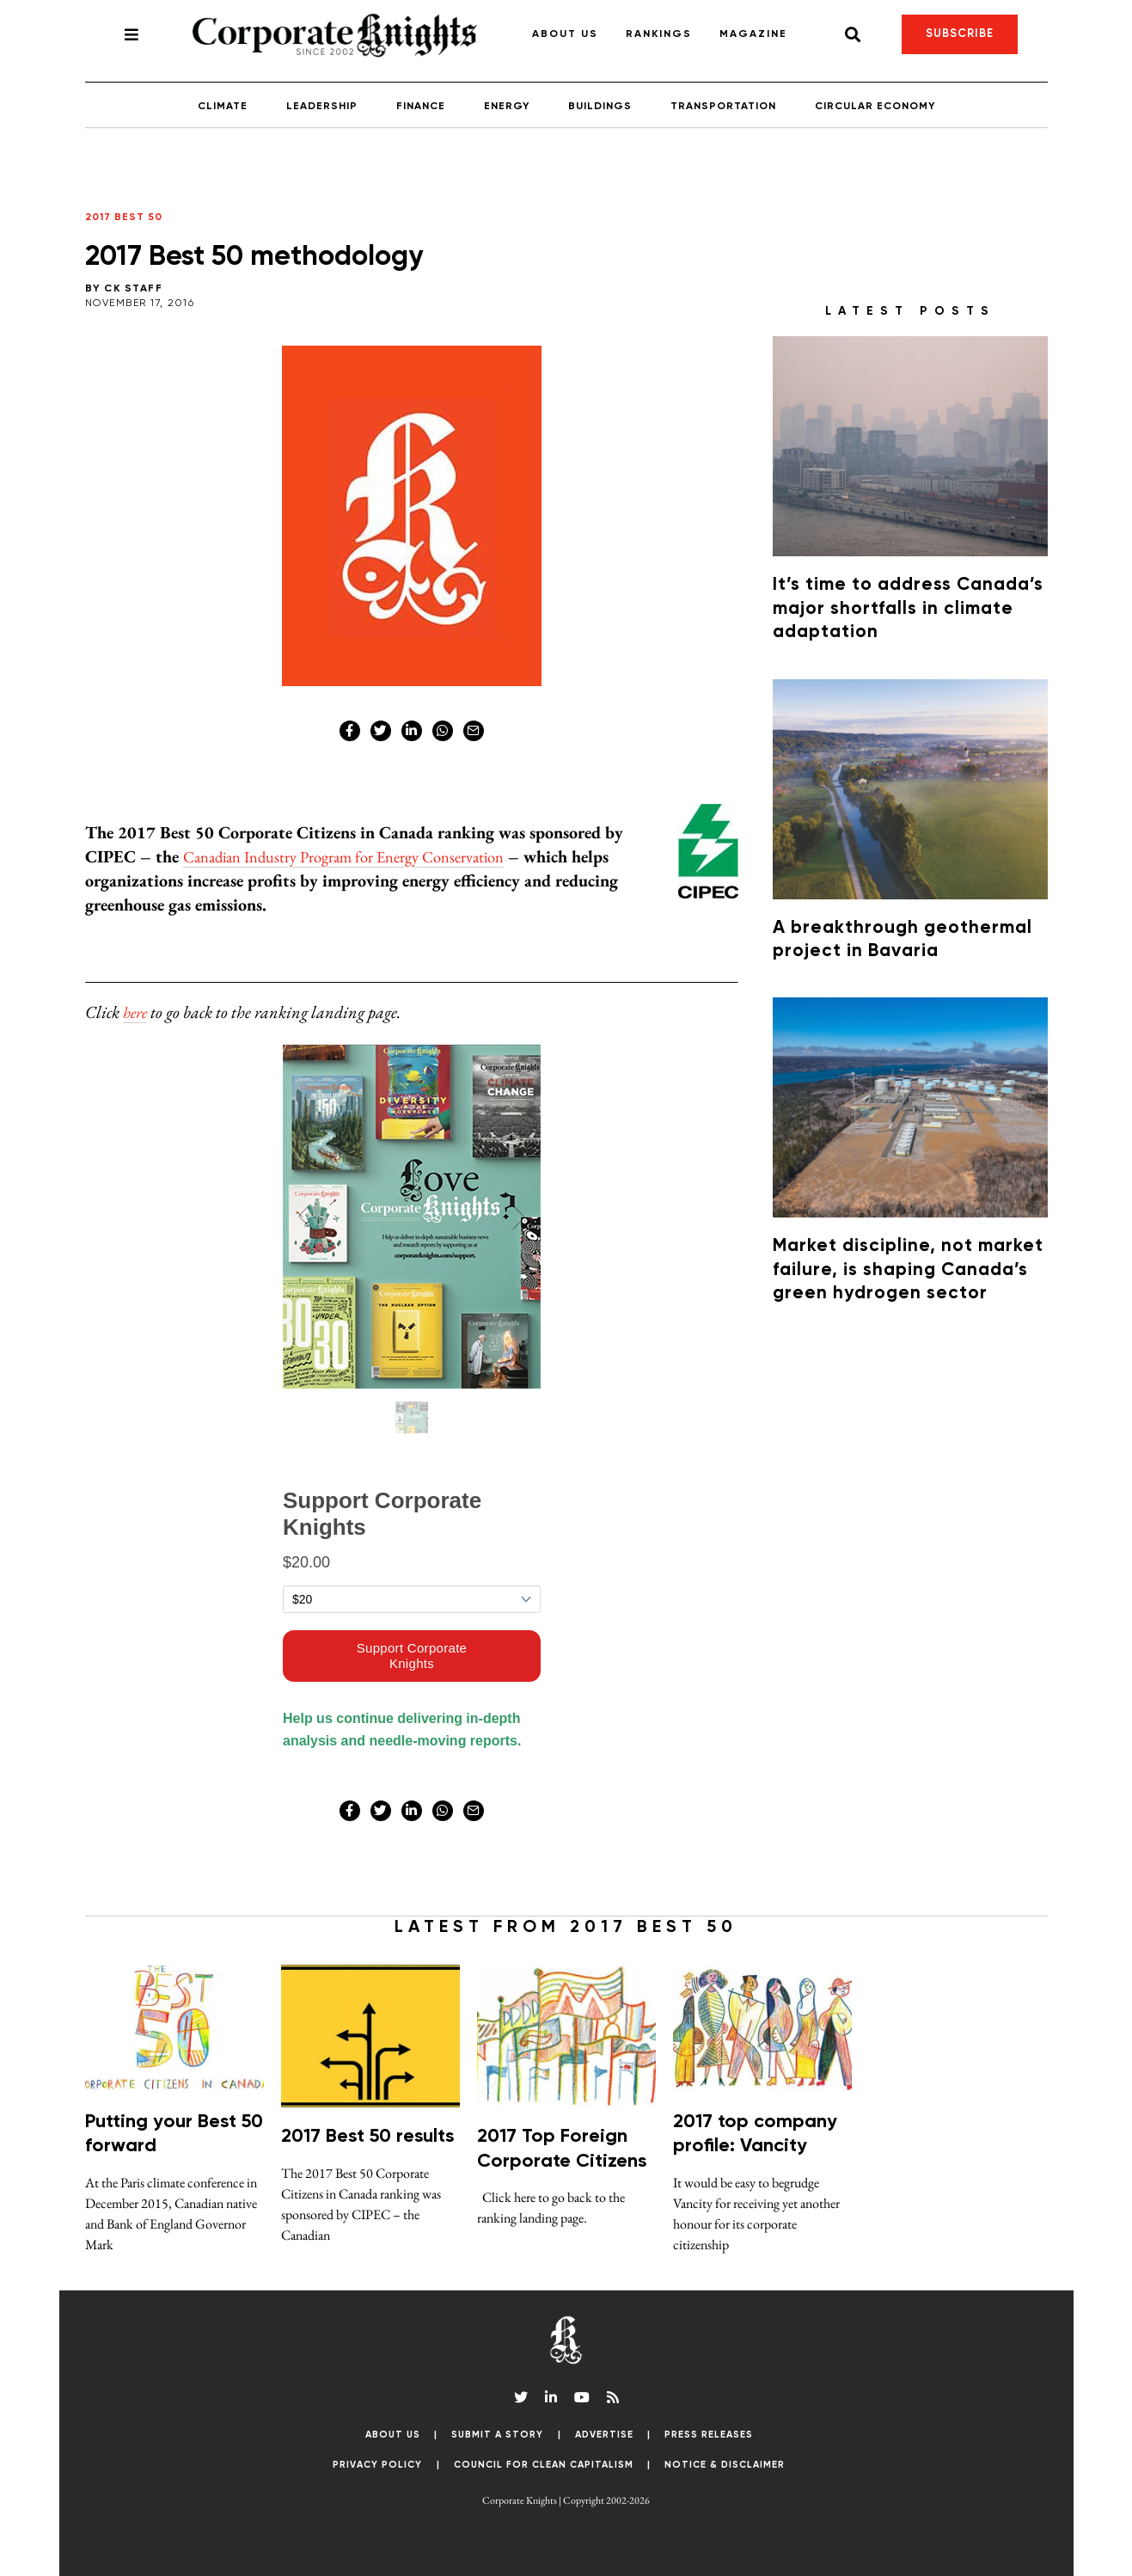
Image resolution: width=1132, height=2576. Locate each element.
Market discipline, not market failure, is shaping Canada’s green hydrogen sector (908, 1270)
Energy (506, 106)
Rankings (659, 34)
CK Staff (133, 289)
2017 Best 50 (123, 217)
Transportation (723, 106)
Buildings (600, 106)
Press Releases (708, 2434)
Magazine (753, 34)
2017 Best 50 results (367, 2136)
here (136, 1012)
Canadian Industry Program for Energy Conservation (360, 856)
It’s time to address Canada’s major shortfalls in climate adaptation (908, 608)
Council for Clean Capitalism (543, 2464)
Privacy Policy (377, 2464)
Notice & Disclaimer (724, 2464)
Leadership (322, 106)
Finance (420, 106)
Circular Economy (875, 106)
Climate (223, 106)
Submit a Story (497, 2434)
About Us (565, 34)
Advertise (604, 2434)
